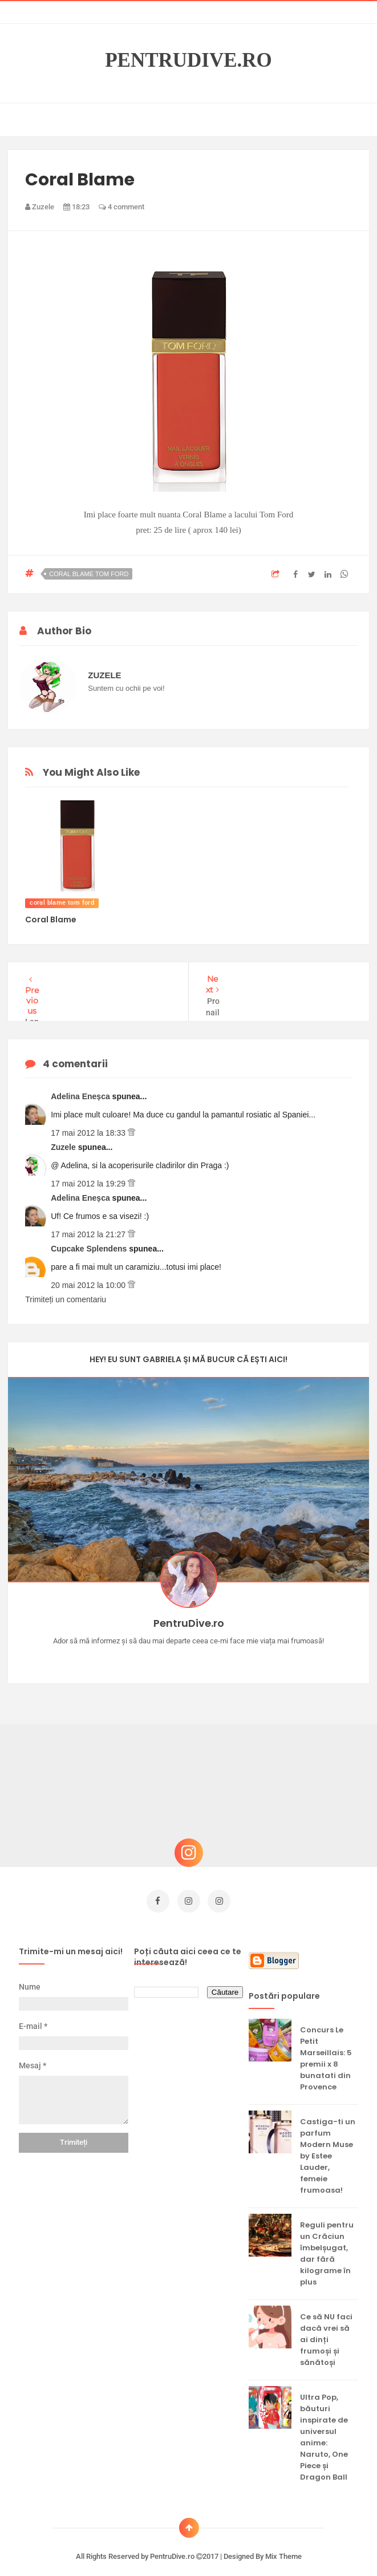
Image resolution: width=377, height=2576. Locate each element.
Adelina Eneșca (81, 1090)
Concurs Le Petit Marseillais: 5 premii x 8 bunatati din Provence (326, 2047)
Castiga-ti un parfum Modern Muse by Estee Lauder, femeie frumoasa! (327, 2145)
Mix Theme (283, 2545)
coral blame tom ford (88, 573)
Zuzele (64, 1141)
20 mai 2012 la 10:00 (89, 1279)
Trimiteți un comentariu (65, 1293)
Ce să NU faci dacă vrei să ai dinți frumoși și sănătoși (326, 2328)
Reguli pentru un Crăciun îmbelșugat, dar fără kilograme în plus (327, 2243)
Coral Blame (50, 919)
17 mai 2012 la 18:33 (89, 1127)
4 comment (121, 206)
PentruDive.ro (188, 60)
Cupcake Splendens (90, 1243)
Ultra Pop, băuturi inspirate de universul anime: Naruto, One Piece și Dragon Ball (324, 2426)
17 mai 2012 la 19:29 (89, 1177)
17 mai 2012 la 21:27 (89, 1228)
